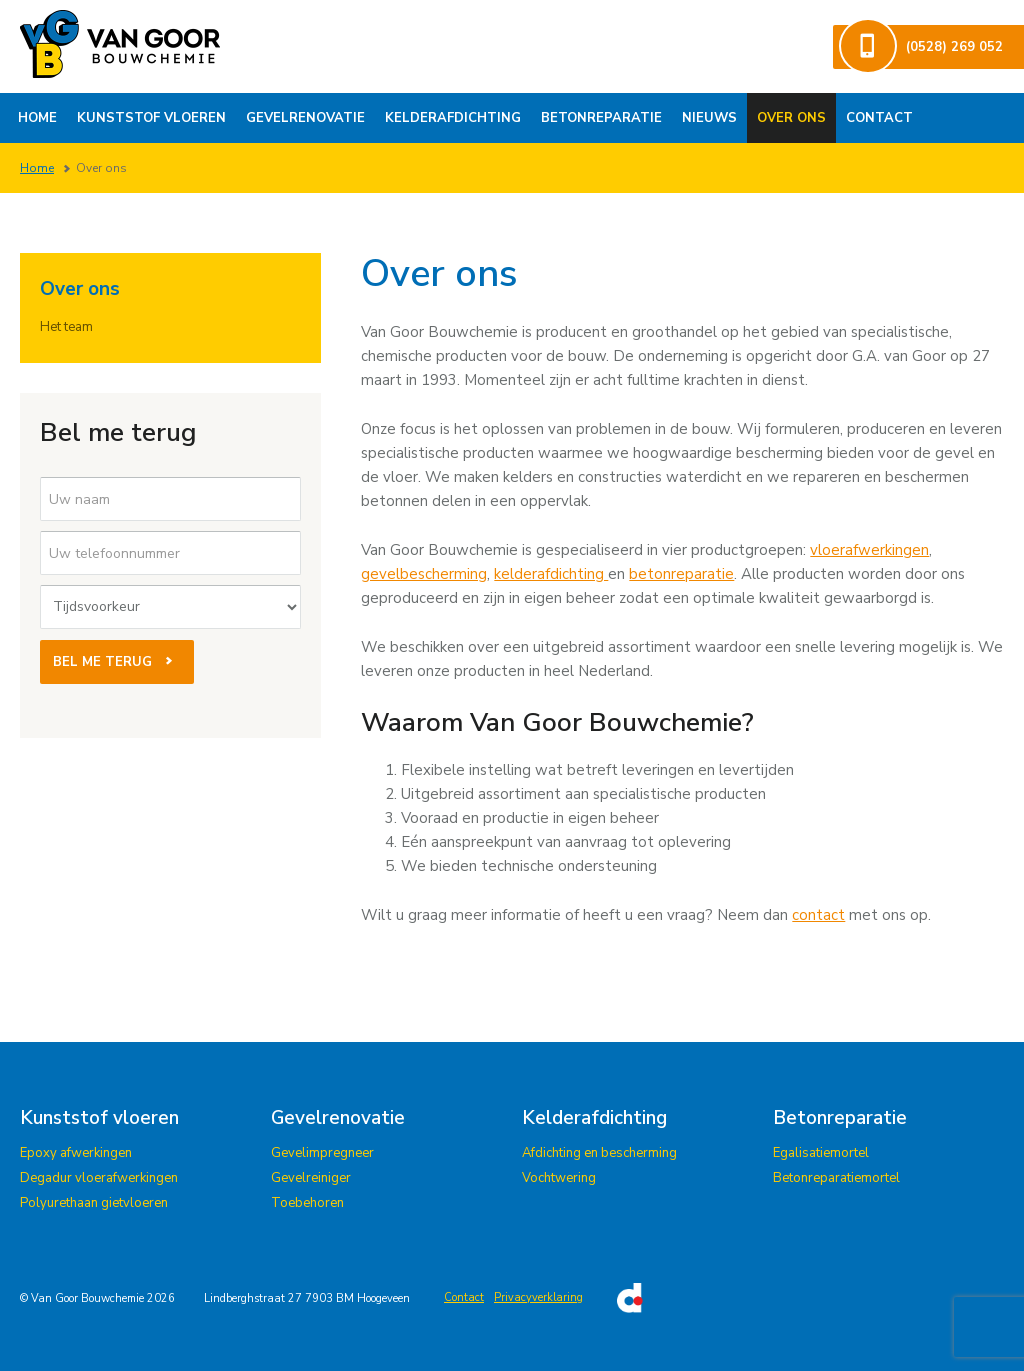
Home (37, 118)
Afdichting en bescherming (599, 1153)
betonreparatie (681, 574)
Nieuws (709, 118)
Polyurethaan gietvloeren (94, 1203)
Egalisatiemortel (821, 1153)
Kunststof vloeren (151, 118)
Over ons (791, 118)
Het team (66, 327)
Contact (879, 118)
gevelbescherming (424, 574)
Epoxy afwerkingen (76, 1153)
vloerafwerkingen (869, 550)
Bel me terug (117, 662)
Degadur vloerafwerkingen (99, 1178)
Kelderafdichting (453, 118)
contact (818, 915)
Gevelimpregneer (322, 1153)
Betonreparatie (601, 118)
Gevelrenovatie (305, 118)
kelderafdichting (551, 574)
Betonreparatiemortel (836, 1178)
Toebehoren (307, 1203)
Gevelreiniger (311, 1178)
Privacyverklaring (538, 1297)
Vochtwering (559, 1178)
